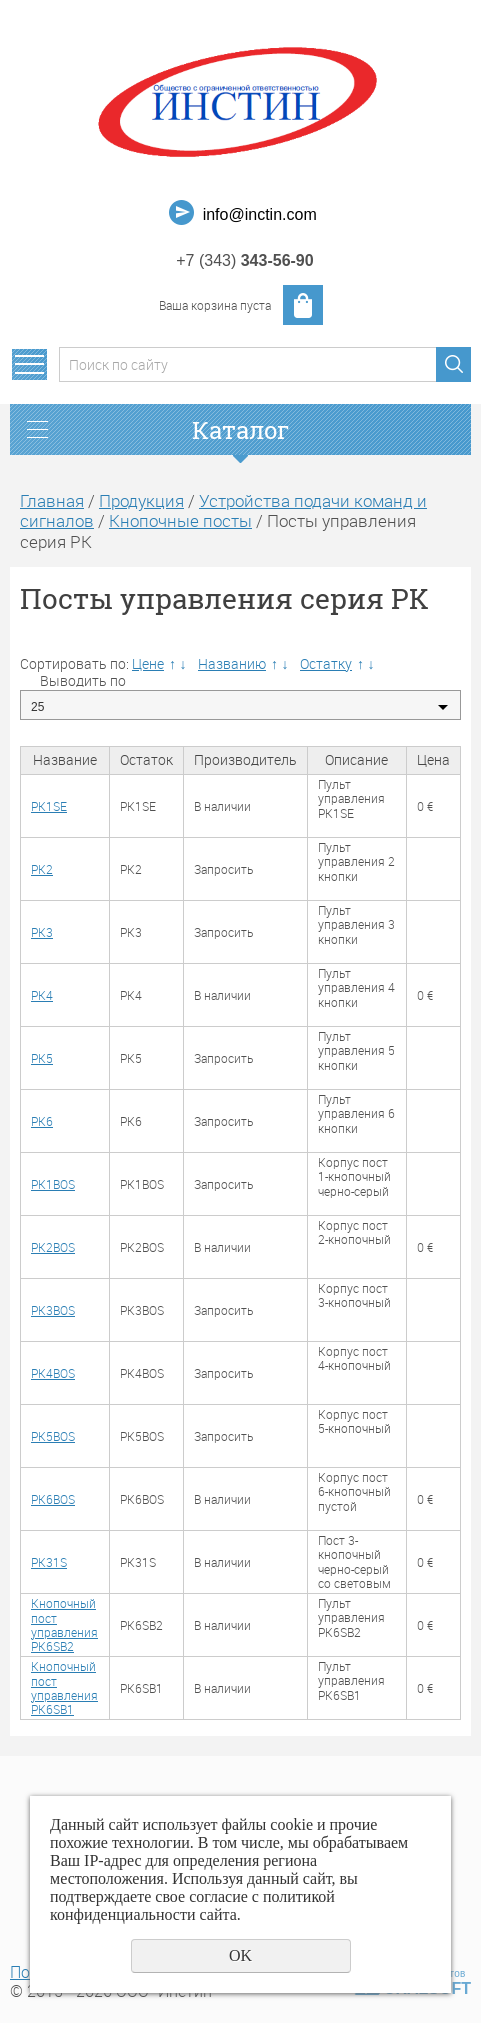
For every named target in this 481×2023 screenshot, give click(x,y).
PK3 (42, 932)
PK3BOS (53, 1310)
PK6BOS (53, 1499)
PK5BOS (53, 1436)
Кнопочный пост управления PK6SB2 (64, 1624)
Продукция (141, 500)
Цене (148, 663)
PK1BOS (53, 1184)
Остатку (326, 663)
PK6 (42, 1121)
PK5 (42, 1058)
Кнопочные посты (180, 520)
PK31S (49, 1562)
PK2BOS (53, 1247)
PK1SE (49, 806)
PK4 (42, 995)
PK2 (42, 869)
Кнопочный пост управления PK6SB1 (64, 1687)
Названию (232, 663)
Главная (52, 500)
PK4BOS (53, 1373)
